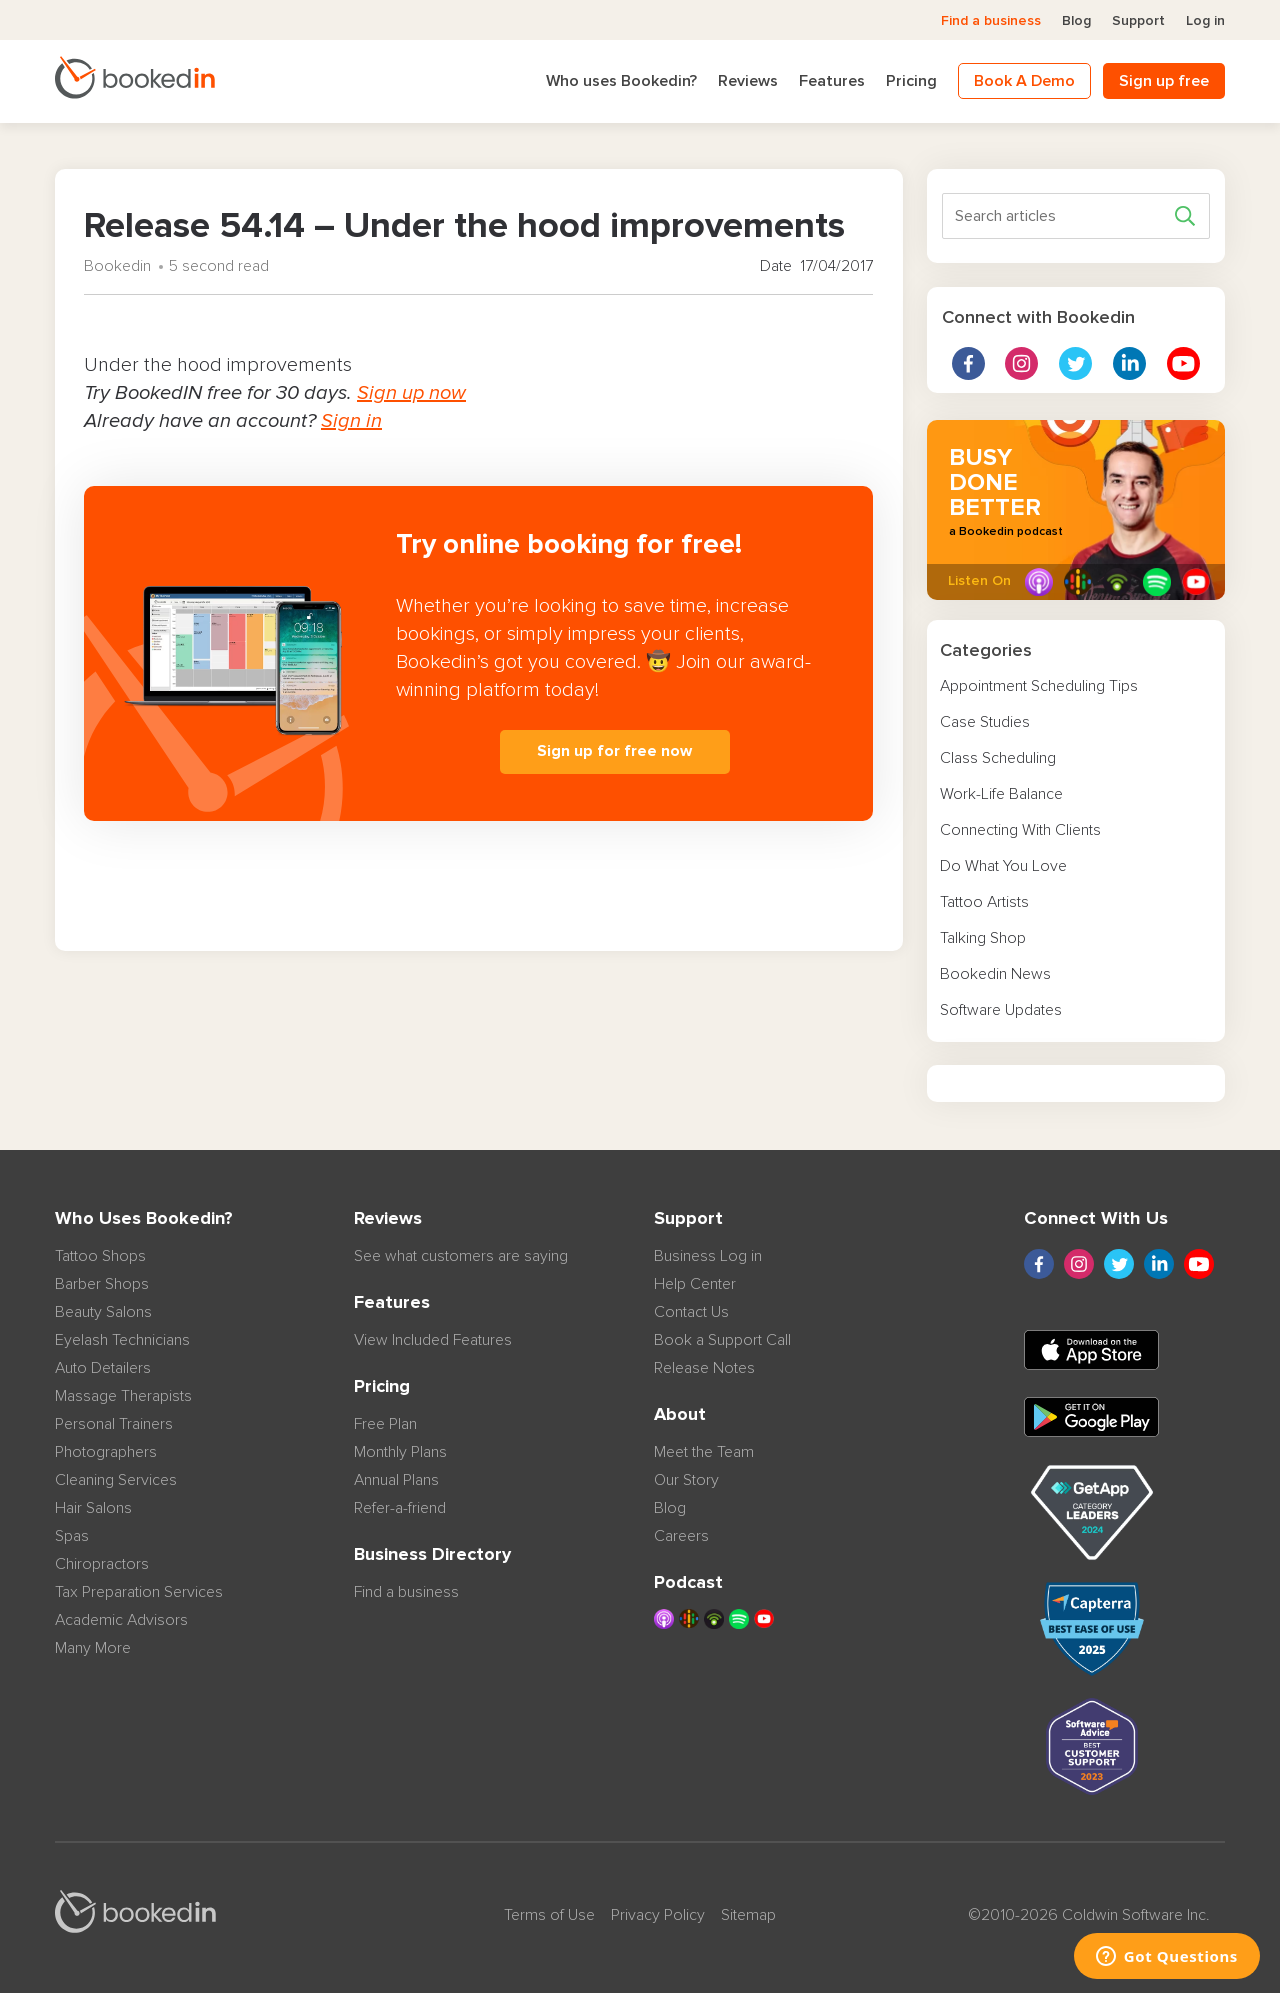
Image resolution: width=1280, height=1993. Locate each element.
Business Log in (708, 1256)
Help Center (695, 1284)
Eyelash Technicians (122, 1340)
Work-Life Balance (1001, 794)
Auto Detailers (103, 1368)
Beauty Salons (103, 1312)
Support (1138, 21)
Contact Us (691, 1312)
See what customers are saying (461, 1256)
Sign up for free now (614, 751)
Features (832, 81)
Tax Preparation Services (139, 1592)
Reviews (748, 81)
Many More (93, 1648)
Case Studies (985, 722)
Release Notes (704, 1368)
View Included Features (433, 1340)
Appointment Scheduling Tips (1039, 686)
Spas (72, 1536)
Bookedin (117, 266)
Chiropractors (102, 1564)
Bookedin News (995, 974)
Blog (1076, 21)
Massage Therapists (123, 1396)
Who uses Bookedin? (621, 81)
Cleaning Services (116, 1480)
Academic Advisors (121, 1620)
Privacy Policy (658, 1915)
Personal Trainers (114, 1424)
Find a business (991, 21)
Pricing (911, 81)
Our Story (686, 1480)
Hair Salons (93, 1508)
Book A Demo (1024, 81)
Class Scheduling (998, 758)
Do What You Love (1003, 866)
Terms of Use (549, 1915)
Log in (1205, 21)
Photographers (106, 1452)
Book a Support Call (722, 1340)
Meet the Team (704, 1452)
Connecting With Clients (1020, 830)
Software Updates (1001, 1010)
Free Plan (385, 1424)
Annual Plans (396, 1480)
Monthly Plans (400, 1452)
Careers (681, 1536)
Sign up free (1164, 81)
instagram (1021, 363)
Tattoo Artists (984, 902)
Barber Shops (102, 1284)
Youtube (1183, 363)
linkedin (1129, 363)
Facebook (968, 363)
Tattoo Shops (100, 1256)
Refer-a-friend (400, 1508)
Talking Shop (983, 938)
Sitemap (748, 1915)
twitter (1075, 363)
